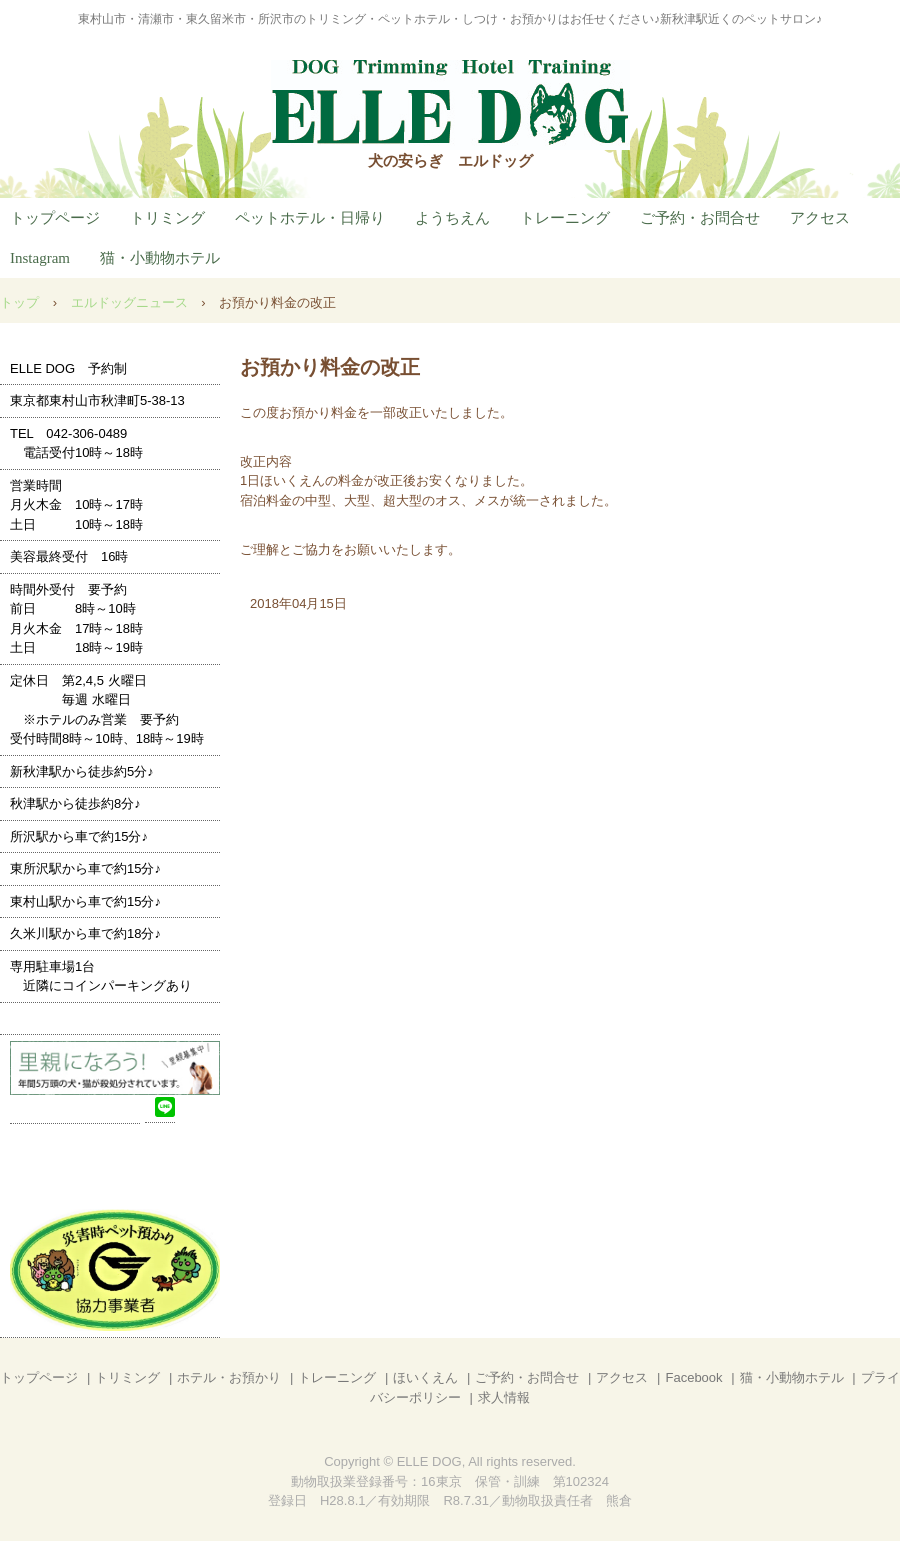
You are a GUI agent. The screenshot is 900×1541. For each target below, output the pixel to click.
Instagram (40, 258)
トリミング (167, 218)
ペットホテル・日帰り (310, 218)
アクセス (820, 218)
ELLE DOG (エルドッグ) (450, 105)
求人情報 (504, 1397)
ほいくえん (425, 1377)
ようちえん (452, 218)
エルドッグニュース (129, 302)
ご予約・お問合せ (700, 218)
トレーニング (565, 218)
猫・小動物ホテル (160, 258)
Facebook (693, 1377)
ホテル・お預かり (229, 1377)
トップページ (55, 218)
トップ (19, 302)
